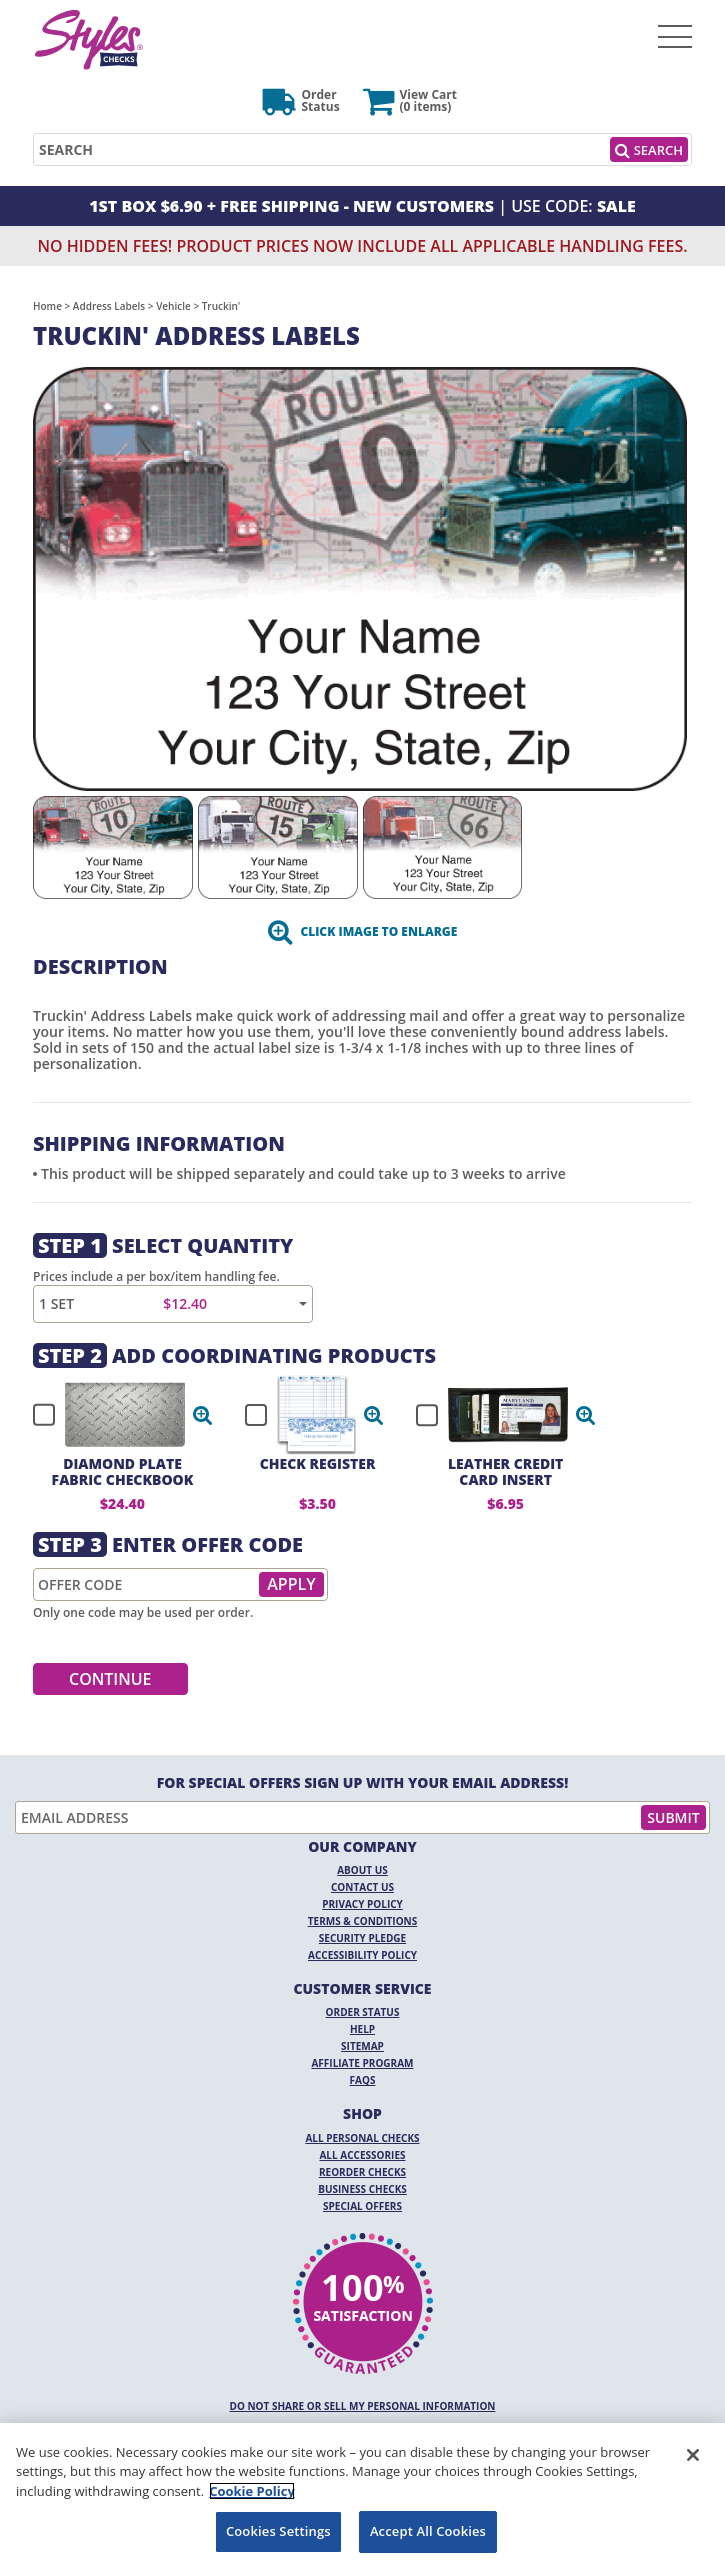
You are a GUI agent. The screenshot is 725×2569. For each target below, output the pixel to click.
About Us (362, 1870)
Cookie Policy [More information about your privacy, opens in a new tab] (252, 2491)
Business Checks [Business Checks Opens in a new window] (362, 2189)
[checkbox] (114, 1415)
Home (47, 306)
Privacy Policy (362, 1904)
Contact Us (362, 1887)
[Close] (693, 2455)
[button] (203, 1415)
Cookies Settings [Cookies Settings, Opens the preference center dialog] (278, 2531)
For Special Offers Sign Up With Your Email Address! (363, 1783)
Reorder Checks (362, 2172)
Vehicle (173, 306)
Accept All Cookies (428, 2531)
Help (362, 2029)
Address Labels (109, 306)
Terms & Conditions (363, 1921)
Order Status (363, 2012)
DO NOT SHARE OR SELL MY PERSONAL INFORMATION (363, 2406)
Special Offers (362, 2206)
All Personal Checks (362, 2138)
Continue (110, 1679)
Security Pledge (362, 1938)
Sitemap (362, 2046)
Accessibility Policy (362, 1955)
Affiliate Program (362, 2063)
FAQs (363, 2080)
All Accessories (362, 2155)
